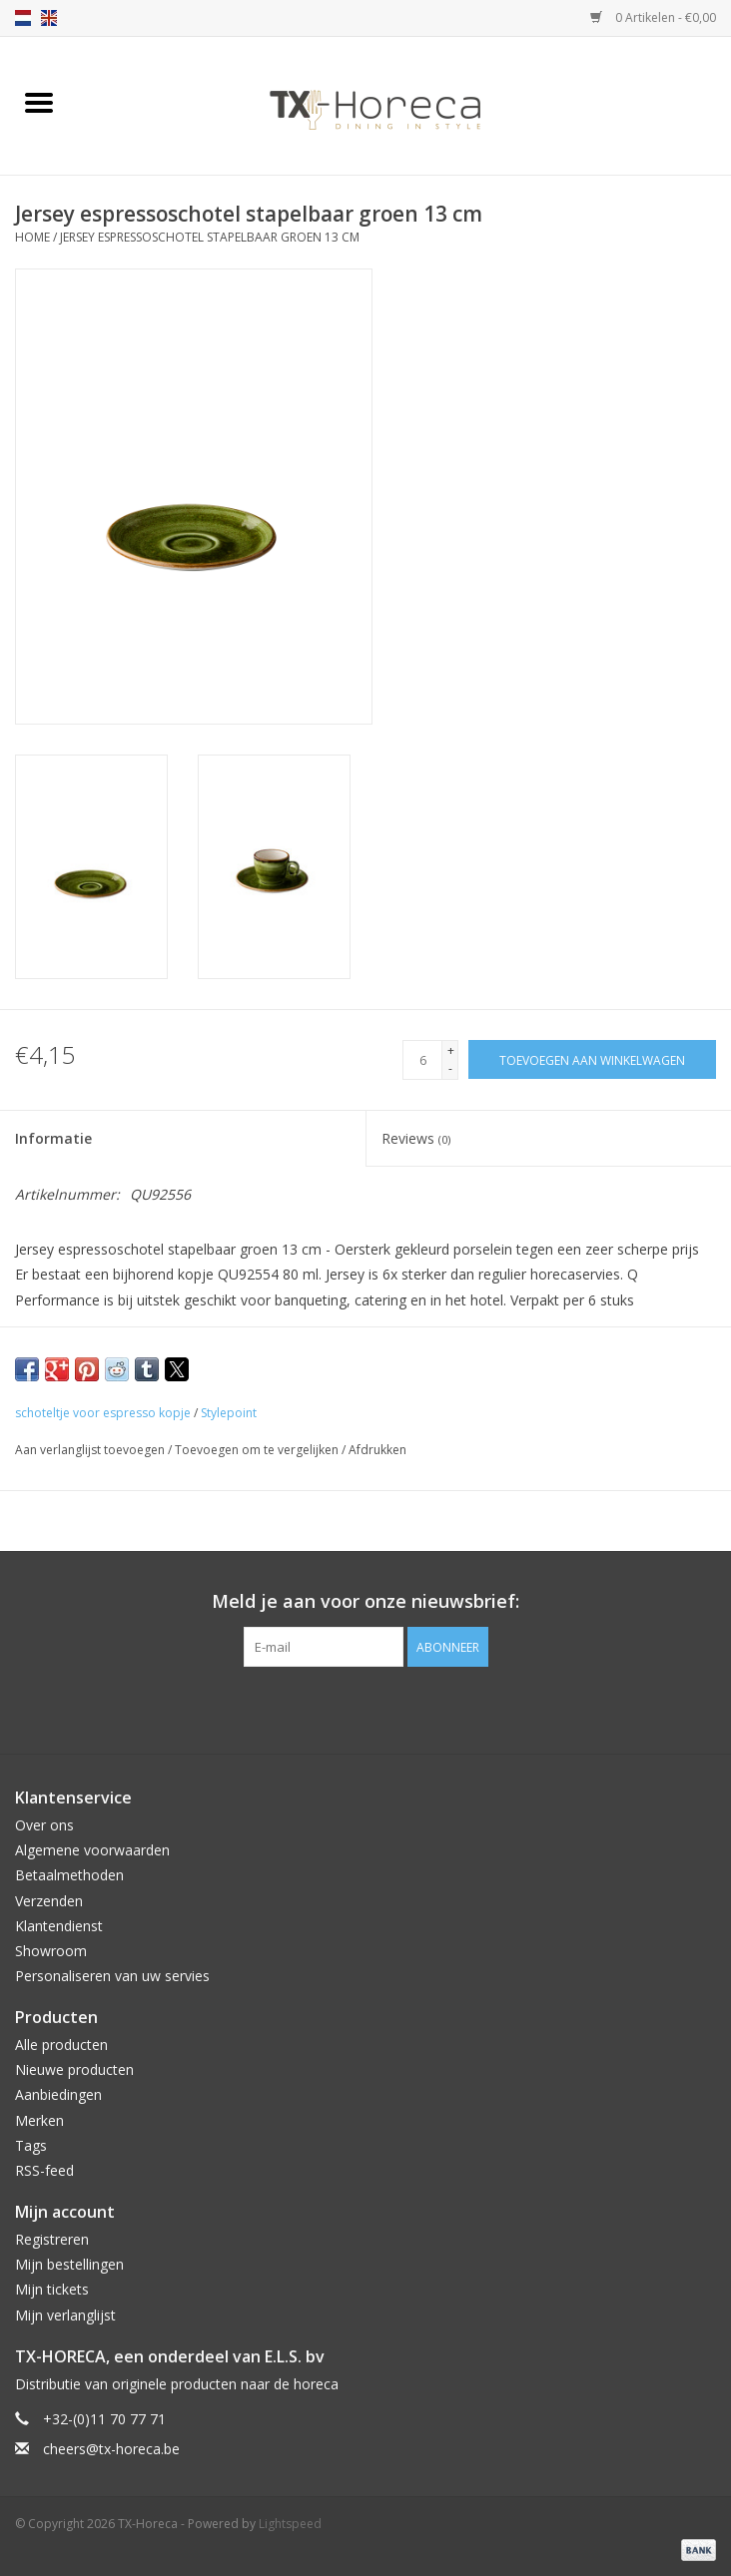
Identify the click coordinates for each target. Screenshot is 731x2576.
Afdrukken (377, 1449)
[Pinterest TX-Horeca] (365, 1708)
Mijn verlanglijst (65, 2315)
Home (32, 237)
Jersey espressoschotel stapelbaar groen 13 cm (210, 237)
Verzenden (49, 1900)
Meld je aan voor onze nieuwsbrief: (365, 1601)
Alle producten (61, 2044)
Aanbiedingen (58, 2094)
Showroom (51, 1950)
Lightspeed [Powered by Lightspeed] (290, 2523)
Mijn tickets (52, 2289)
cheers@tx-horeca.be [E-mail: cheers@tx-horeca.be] (111, 2448)
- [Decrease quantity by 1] (450, 1068)
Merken (39, 2120)
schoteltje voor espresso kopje (103, 1412)
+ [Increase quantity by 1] (450, 1050)
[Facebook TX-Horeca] (330, 1708)
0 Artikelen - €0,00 (653, 17)
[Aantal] (422, 1060)
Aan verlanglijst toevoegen (91, 1449)
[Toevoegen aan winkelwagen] (592, 1059)
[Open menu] (39, 102)
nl (23, 18)
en (49, 18)
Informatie (53, 1138)
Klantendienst (59, 1925)
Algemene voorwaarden (92, 1849)
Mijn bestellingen (69, 2264)
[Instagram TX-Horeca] (401, 1708)
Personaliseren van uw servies (112, 1975)
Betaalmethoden (69, 1874)
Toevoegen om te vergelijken (258, 1449)
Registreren (52, 2239)
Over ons (44, 1824)
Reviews (415, 1138)
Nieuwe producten (74, 2069)
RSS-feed (44, 2170)
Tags (31, 2145)
